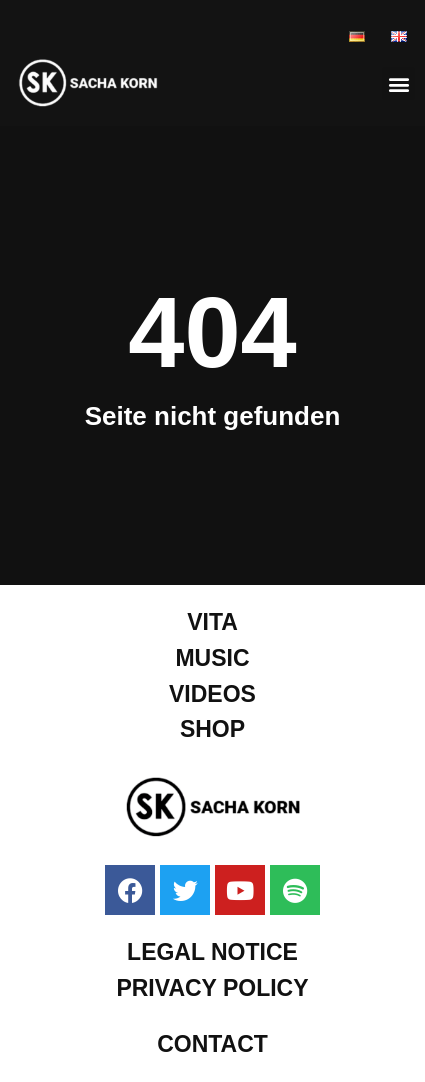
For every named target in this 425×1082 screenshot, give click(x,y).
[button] (398, 83)
